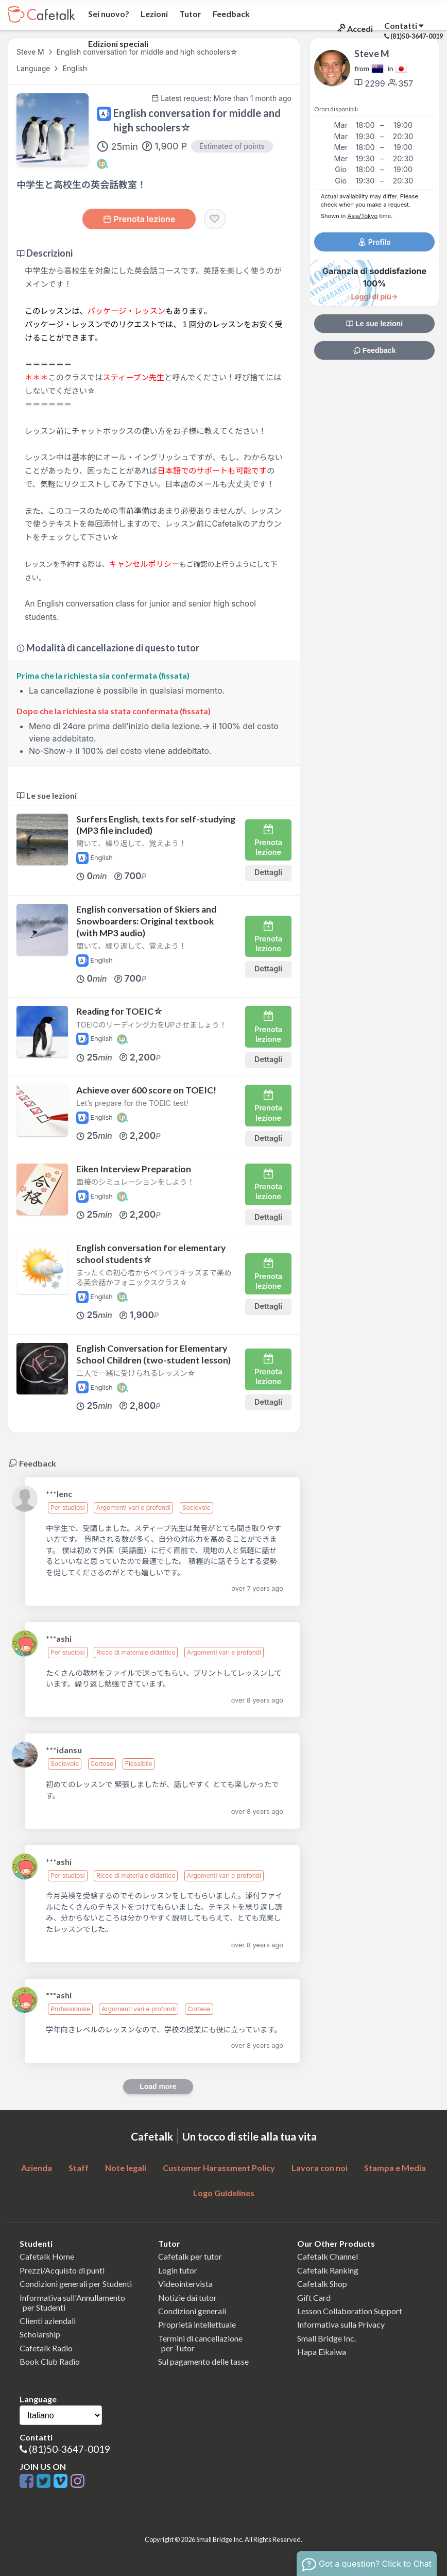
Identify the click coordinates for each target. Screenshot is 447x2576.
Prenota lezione (139, 219)
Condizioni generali (192, 2311)
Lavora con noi (319, 2168)
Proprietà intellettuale (197, 2324)
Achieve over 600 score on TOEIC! (146, 1090)
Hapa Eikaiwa (321, 2351)
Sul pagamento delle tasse (203, 2361)
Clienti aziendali (48, 2321)
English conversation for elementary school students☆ (151, 1253)
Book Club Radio (50, 2361)
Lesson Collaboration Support (349, 2311)
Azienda (36, 2168)
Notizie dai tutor (187, 2297)
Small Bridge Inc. (326, 2338)
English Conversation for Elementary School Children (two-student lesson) (153, 1354)
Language (34, 68)
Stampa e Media (395, 2168)
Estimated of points (232, 146)
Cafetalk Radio (46, 2348)
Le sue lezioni (374, 323)
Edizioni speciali (117, 43)
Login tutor (177, 2270)
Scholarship (40, 2334)
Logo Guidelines (223, 2193)
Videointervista (185, 2283)
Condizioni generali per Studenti (76, 2283)
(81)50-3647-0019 (69, 2449)
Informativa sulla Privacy (341, 2324)
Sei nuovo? (108, 14)
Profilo (374, 242)
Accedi (354, 28)
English (74, 68)
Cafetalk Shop (322, 2283)
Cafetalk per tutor (190, 2256)
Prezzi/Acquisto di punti (62, 2270)
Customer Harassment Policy (219, 2168)
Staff (78, 2168)
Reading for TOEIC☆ (119, 1011)
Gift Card (314, 2297)
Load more (158, 2086)
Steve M (30, 51)
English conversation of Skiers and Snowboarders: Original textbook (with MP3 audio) (146, 921)
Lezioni (153, 14)
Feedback (230, 14)
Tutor (189, 14)
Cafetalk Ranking (327, 2270)
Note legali (125, 2168)
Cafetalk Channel (327, 2256)
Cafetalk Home (47, 2256)
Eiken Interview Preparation (133, 1169)
